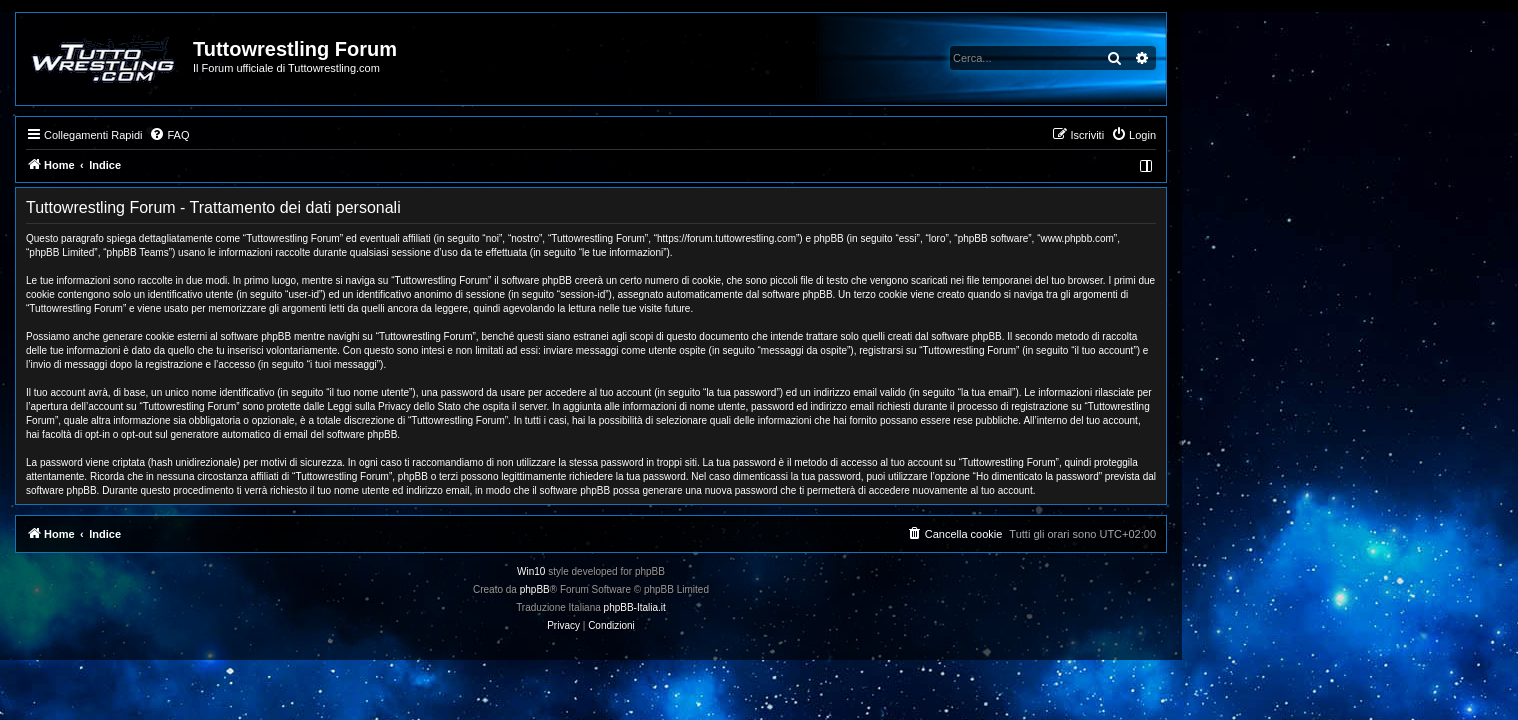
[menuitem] (337, 135)
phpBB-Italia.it (803, 607)
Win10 (699, 571)
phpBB (703, 589)
